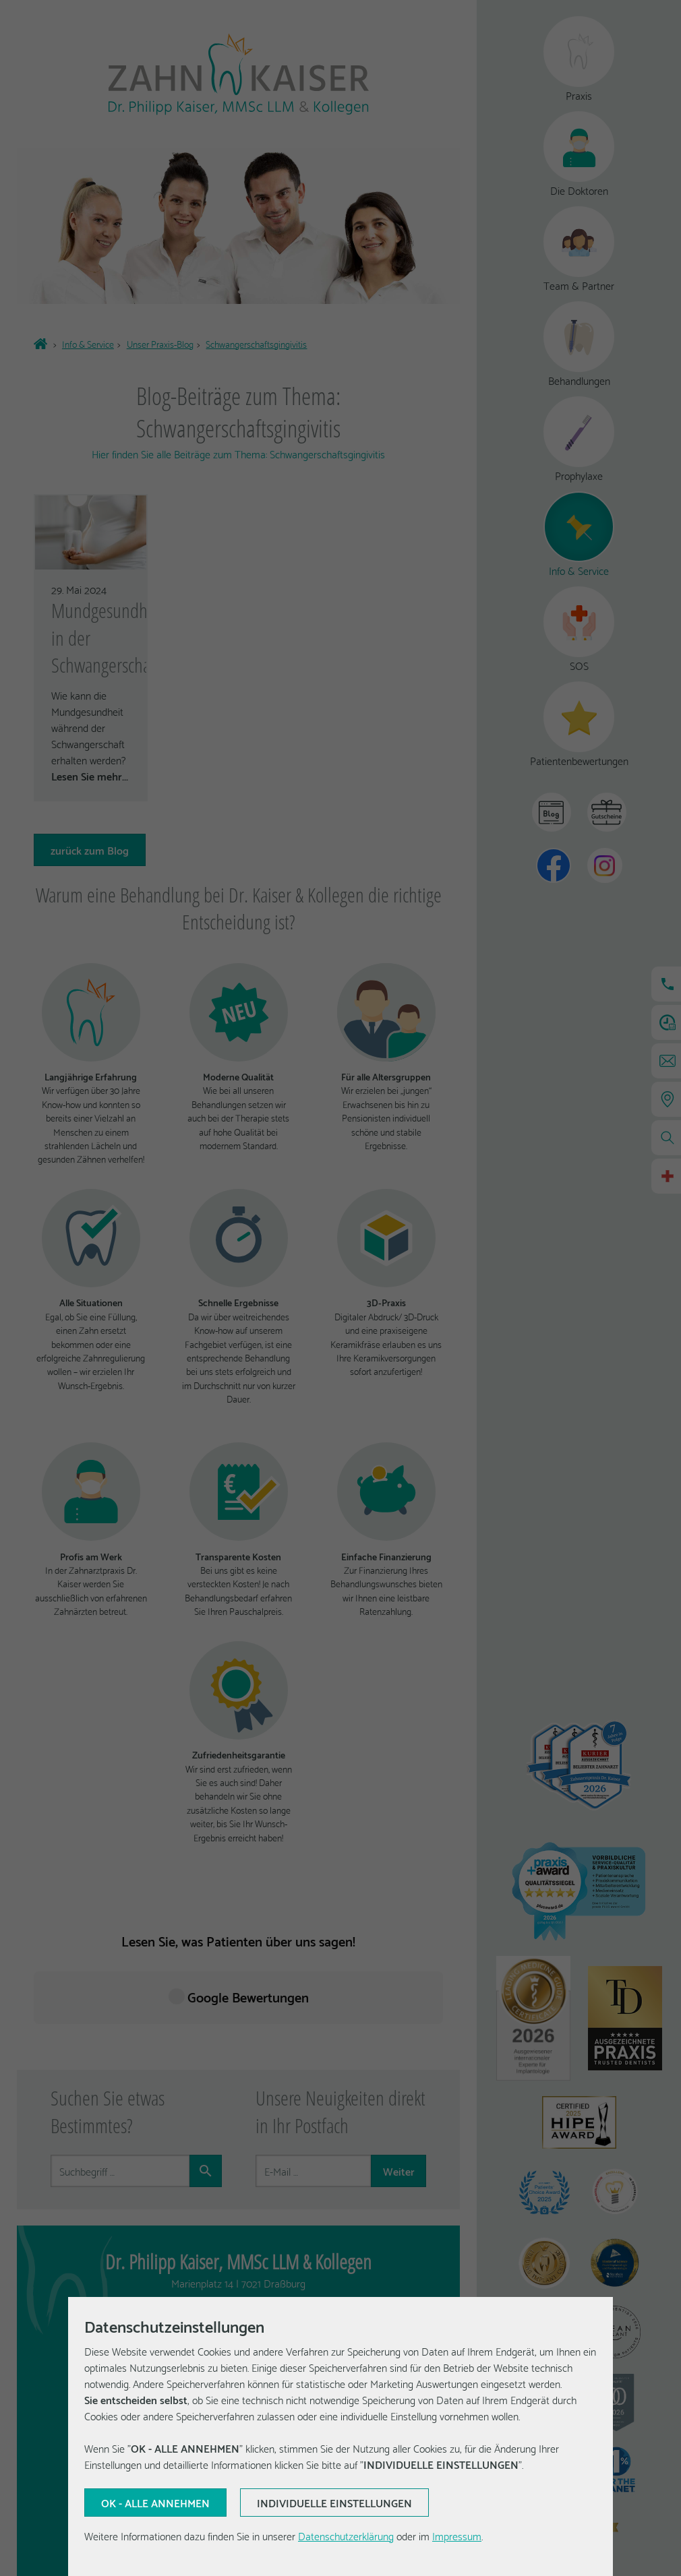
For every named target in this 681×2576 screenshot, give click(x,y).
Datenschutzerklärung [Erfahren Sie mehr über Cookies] (346, 2535)
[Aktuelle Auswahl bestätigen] (155, 2502)
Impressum (456, 2535)
